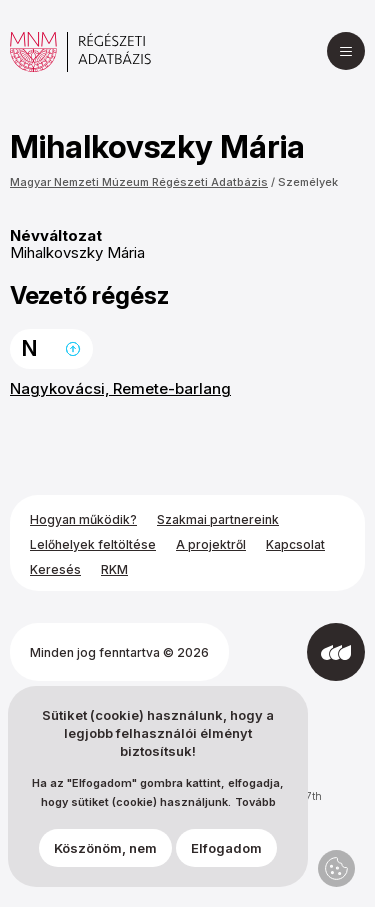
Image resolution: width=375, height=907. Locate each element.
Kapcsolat (295, 544)
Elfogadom (226, 848)
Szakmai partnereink (218, 519)
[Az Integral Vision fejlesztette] (336, 652)
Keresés (55, 569)
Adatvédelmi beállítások (336, 868)
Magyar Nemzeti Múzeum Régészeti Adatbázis (139, 182)
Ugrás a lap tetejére (73, 349)
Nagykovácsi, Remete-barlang (120, 388)
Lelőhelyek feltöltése (93, 544)
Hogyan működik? (83, 519)
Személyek (308, 182)
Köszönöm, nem (105, 848)
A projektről (211, 544)
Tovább (255, 802)
